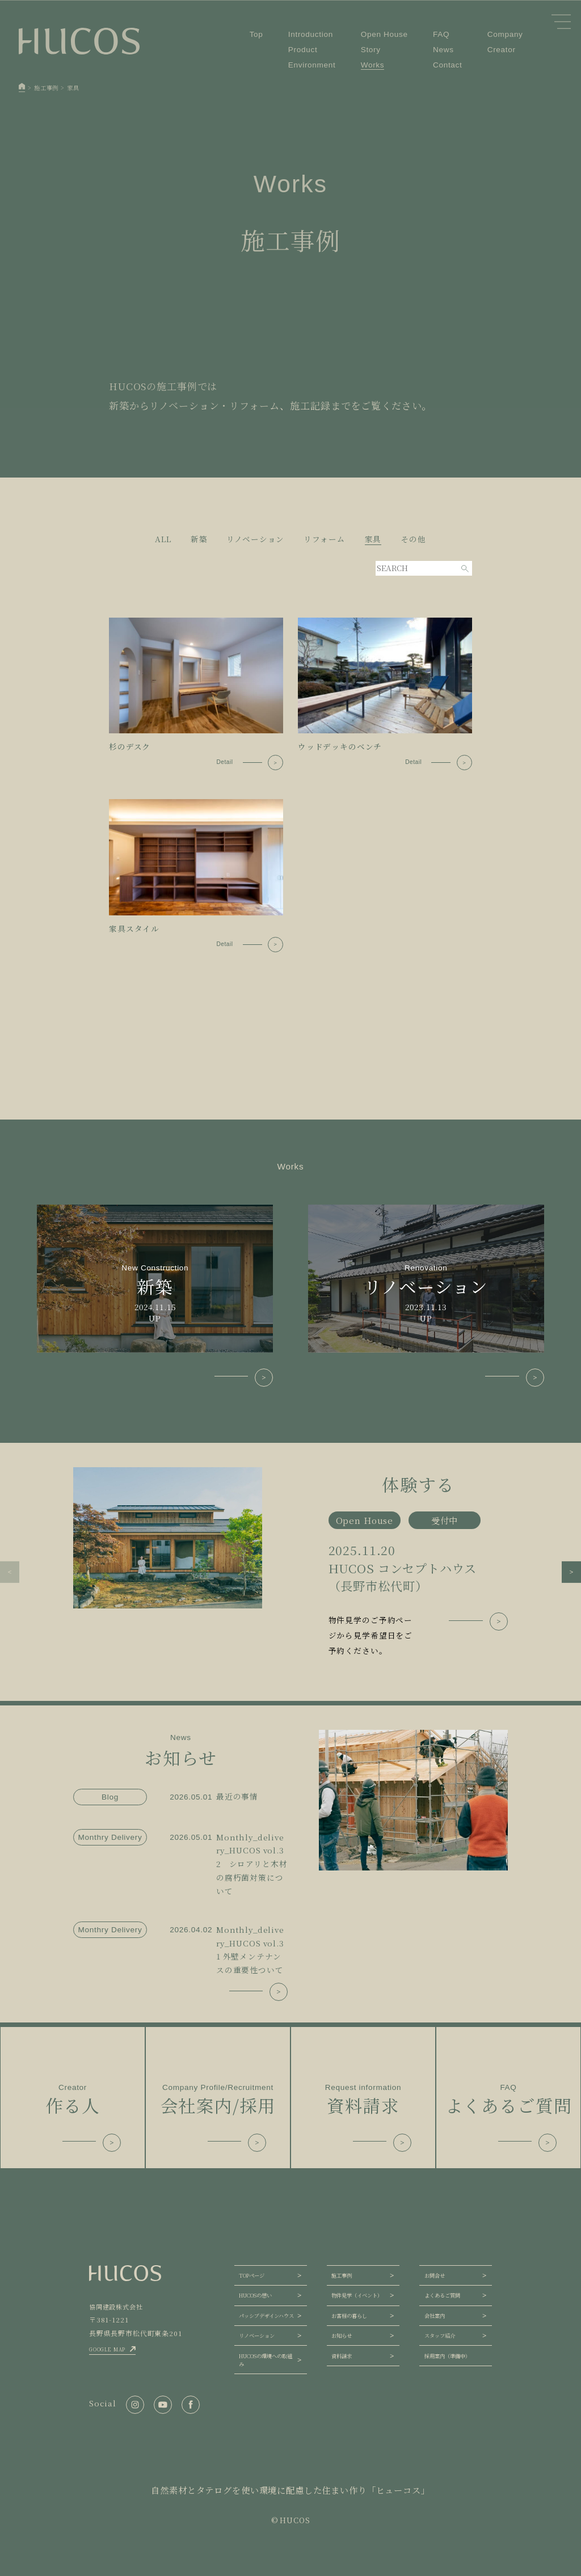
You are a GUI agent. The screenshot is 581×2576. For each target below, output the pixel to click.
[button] (9, 1571)
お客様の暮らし (349, 2316)
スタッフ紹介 (439, 2335)
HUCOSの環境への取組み (265, 2360)
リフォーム (324, 538)
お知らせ (341, 2335)
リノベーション (255, 538)
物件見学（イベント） (356, 2295)
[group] (290, 1563)
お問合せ (434, 2275)
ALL (163, 538)
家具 (373, 538)
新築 (199, 538)
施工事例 (341, 2275)
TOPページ (251, 2275)
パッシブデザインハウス (266, 2316)
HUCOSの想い (255, 2295)
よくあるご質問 (442, 2295)
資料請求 (341, 2356)
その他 (413, 538)
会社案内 (434, 2316)
